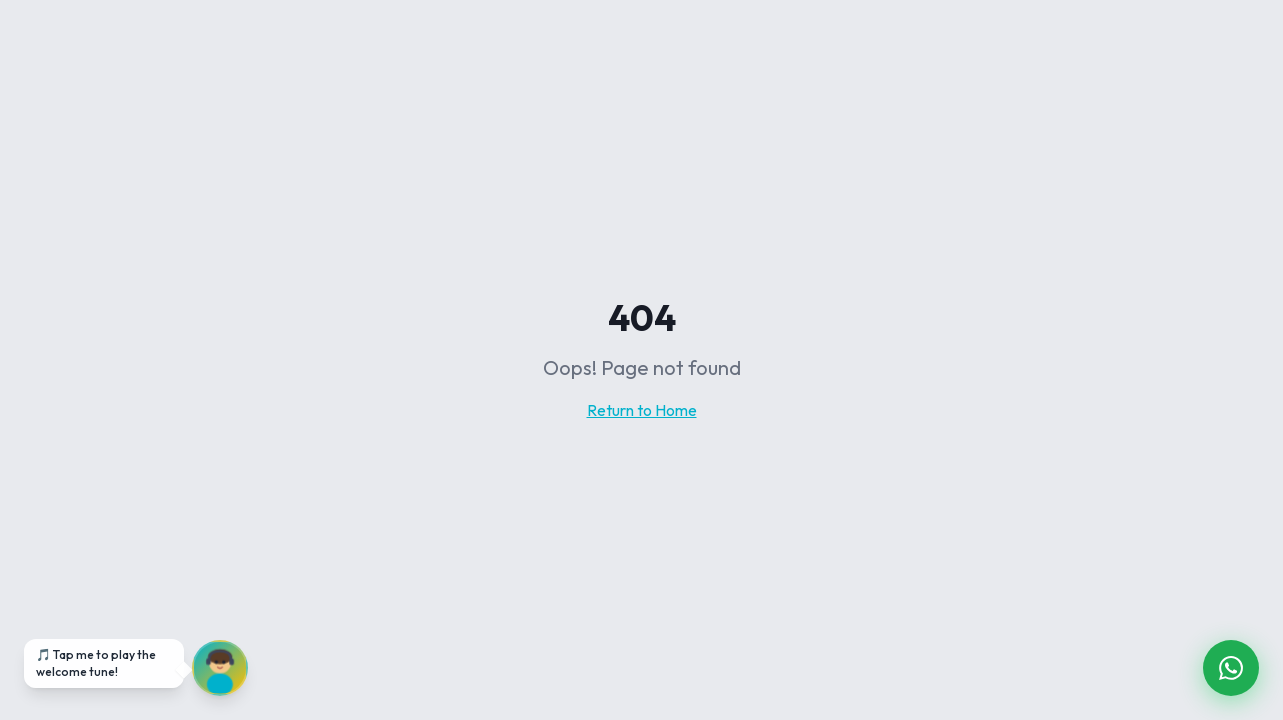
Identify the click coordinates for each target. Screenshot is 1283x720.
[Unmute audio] (220, 668)
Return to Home (642, 410)
